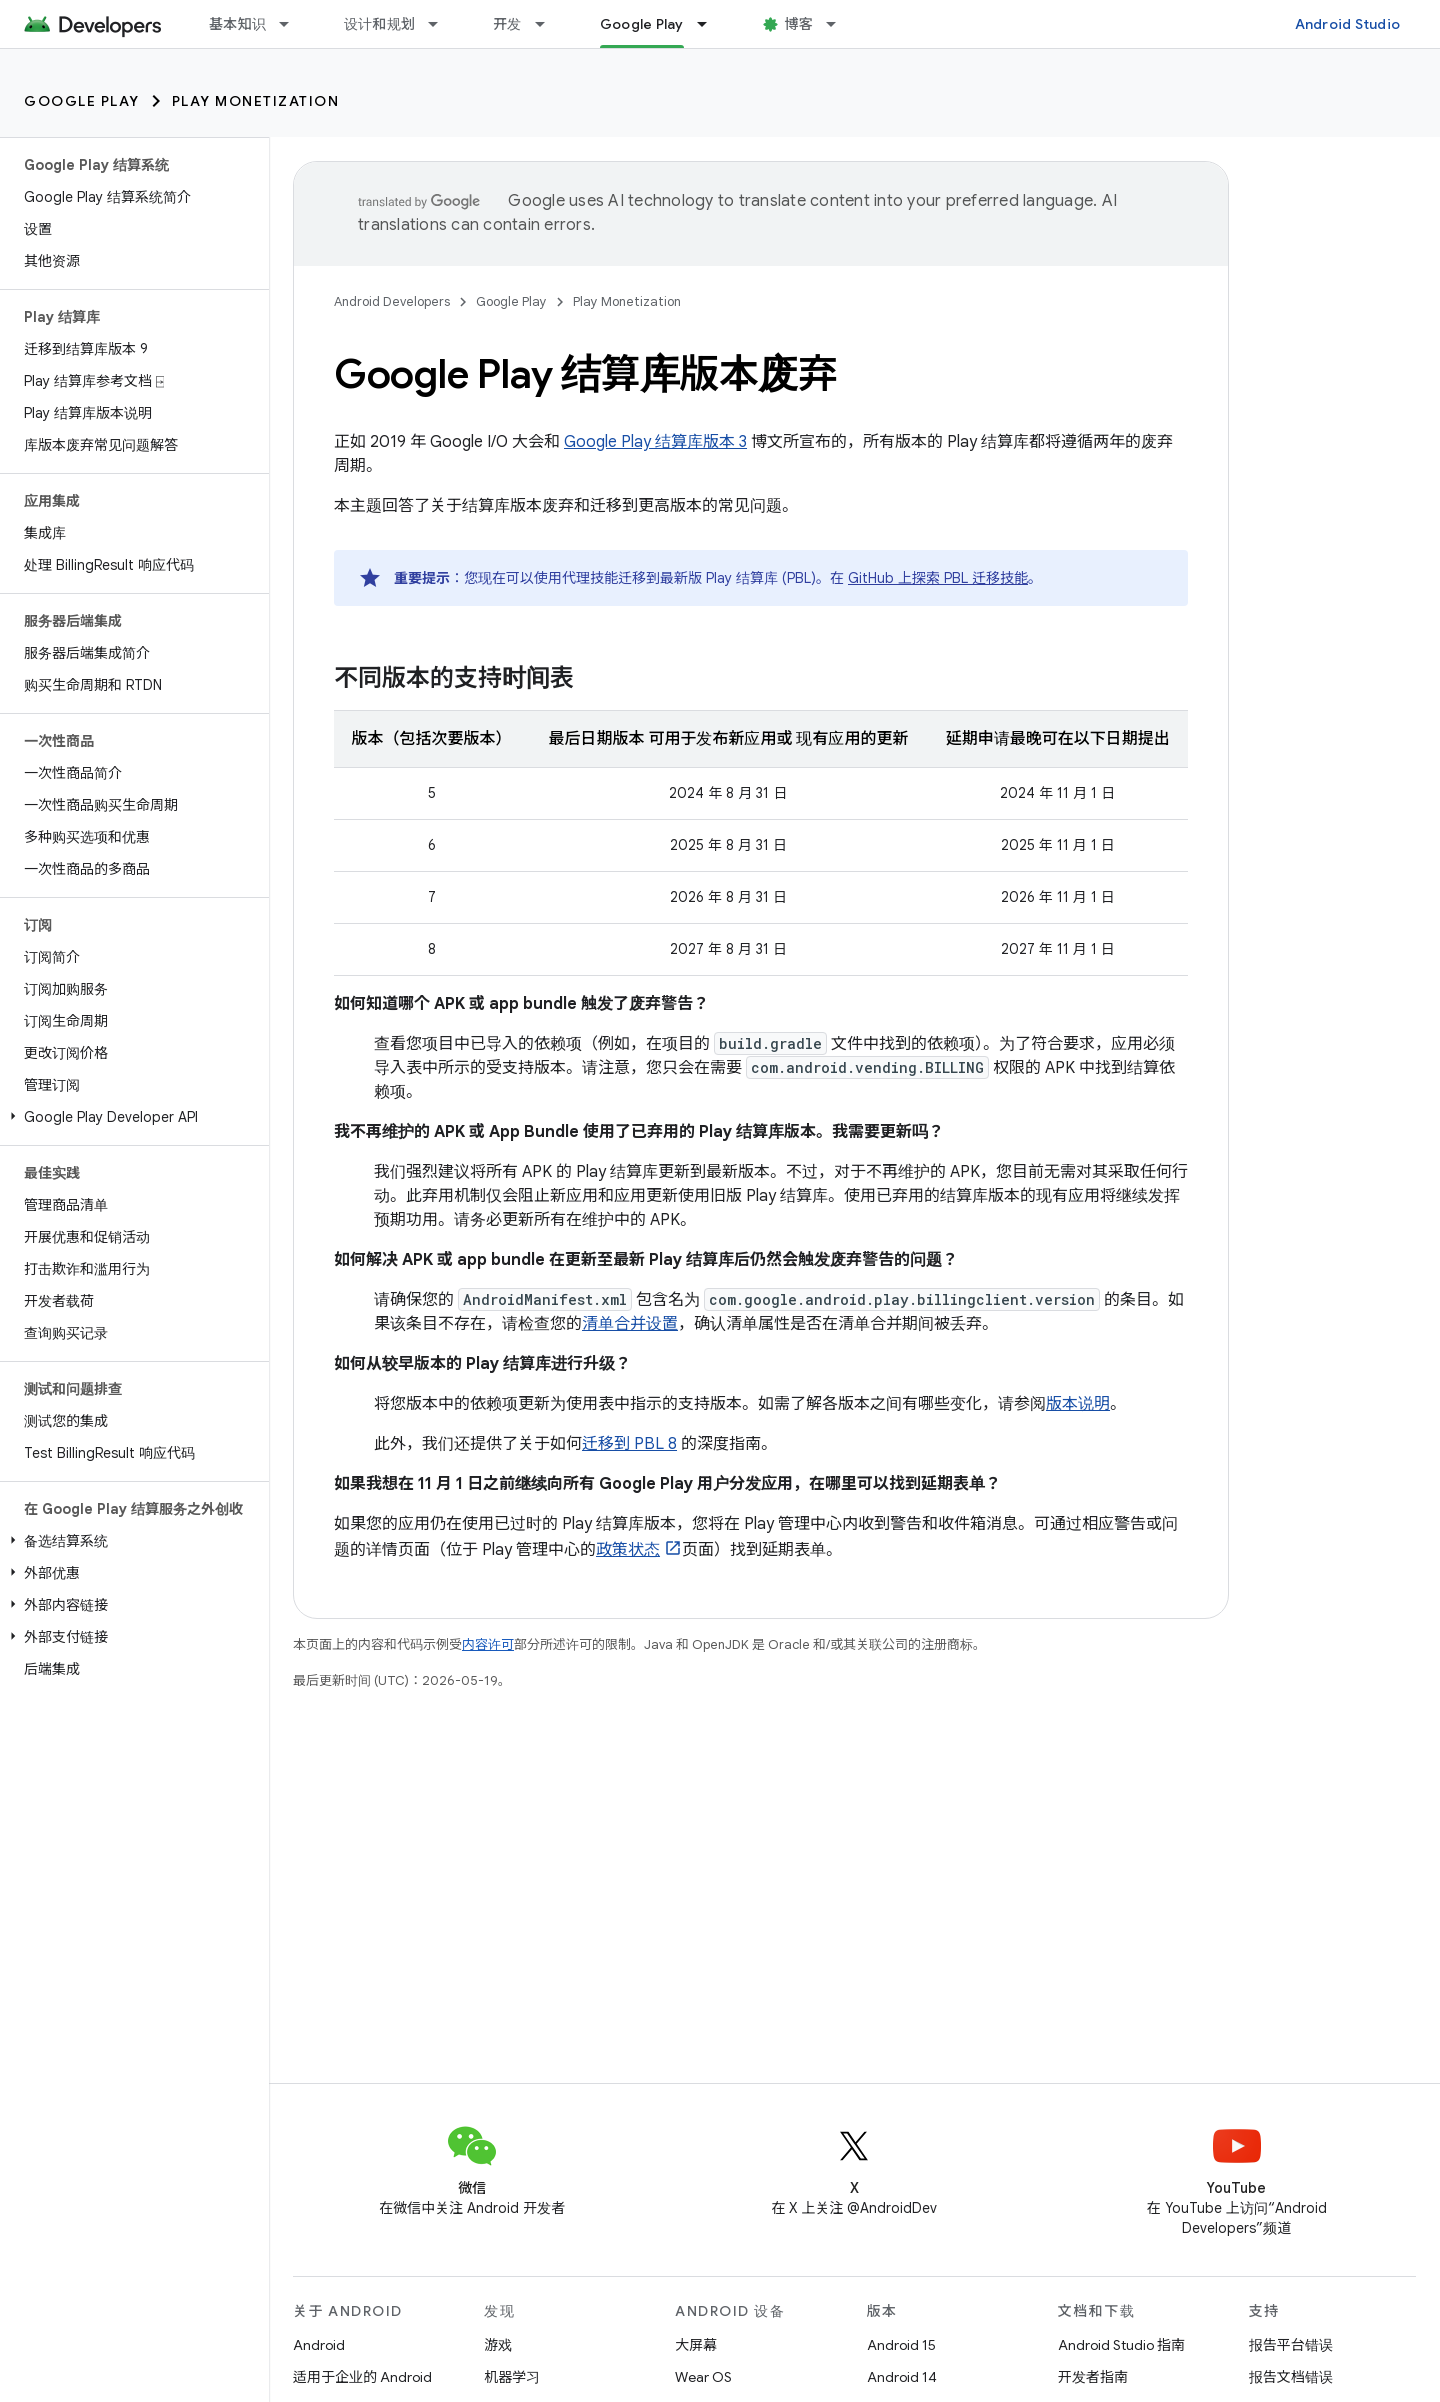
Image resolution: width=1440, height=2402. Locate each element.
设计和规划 (379, 24)
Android (319, 2345)
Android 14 (902, 2377)
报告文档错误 (1291, 2377)
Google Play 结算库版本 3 (655, 442)
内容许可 (488, 1644)
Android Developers (392, 301)
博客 (799, 24)
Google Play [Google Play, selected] (642, 24)
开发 (507, 24)
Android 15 (901, 2345)
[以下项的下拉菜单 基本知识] (293, 24)
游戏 (498, 2345)
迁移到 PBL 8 (629, 1444)
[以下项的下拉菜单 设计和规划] (442, 24)
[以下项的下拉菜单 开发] (549, 24)
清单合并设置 (630, 1324)
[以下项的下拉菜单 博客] (840, 24)
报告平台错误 (1291, 2345)
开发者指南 (1093, 2377)
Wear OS (703, 2377)
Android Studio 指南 (1121, 2345)
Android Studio (1348, 24)
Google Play (82, 101)
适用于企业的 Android (362, 2377)
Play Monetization (256, 101)
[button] (130, 1117)
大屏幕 (696, 2345)
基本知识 (237, 24)
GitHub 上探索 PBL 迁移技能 (938, 578)
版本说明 (1078, 1404)
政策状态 (628, 1550)
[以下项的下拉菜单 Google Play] (711, 24)
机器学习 (512, 2377)
